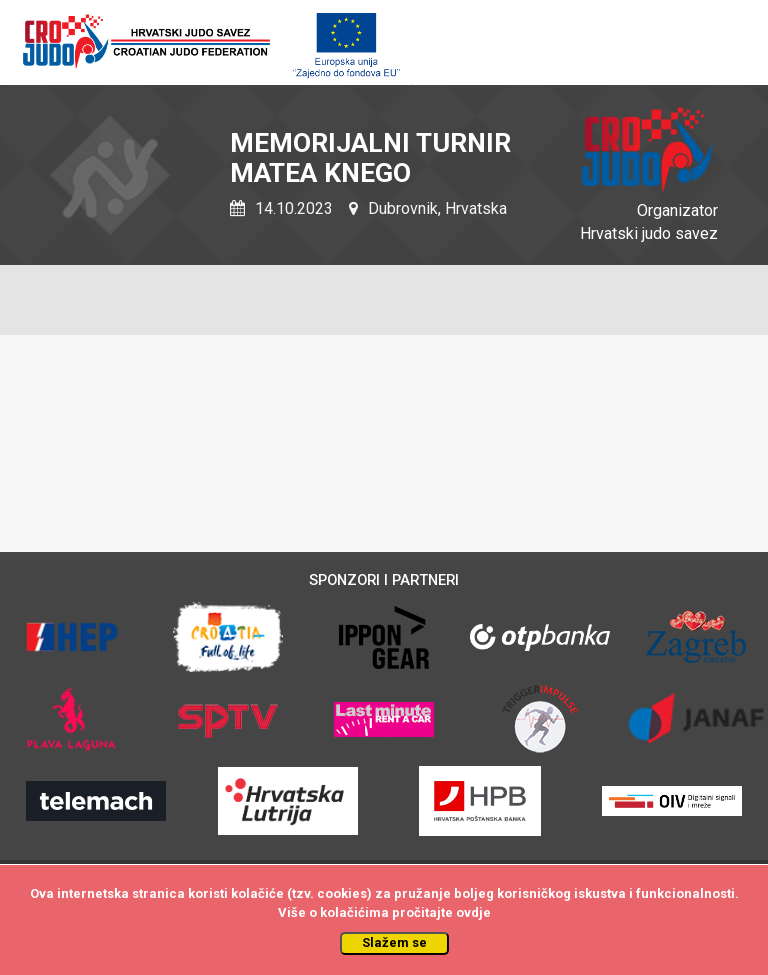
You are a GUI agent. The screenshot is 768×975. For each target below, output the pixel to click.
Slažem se (394, 942)
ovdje (473, 912)
